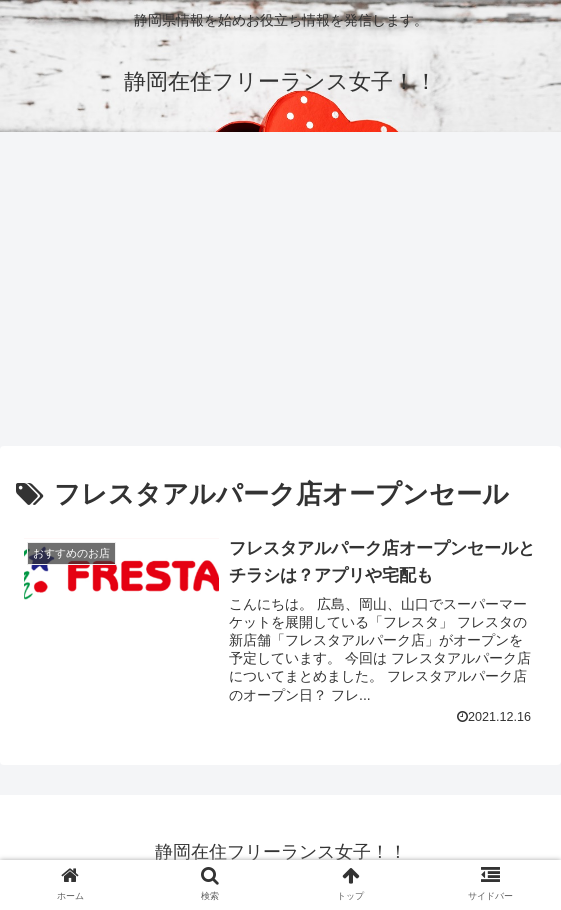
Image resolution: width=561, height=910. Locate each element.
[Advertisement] (280, 296)
